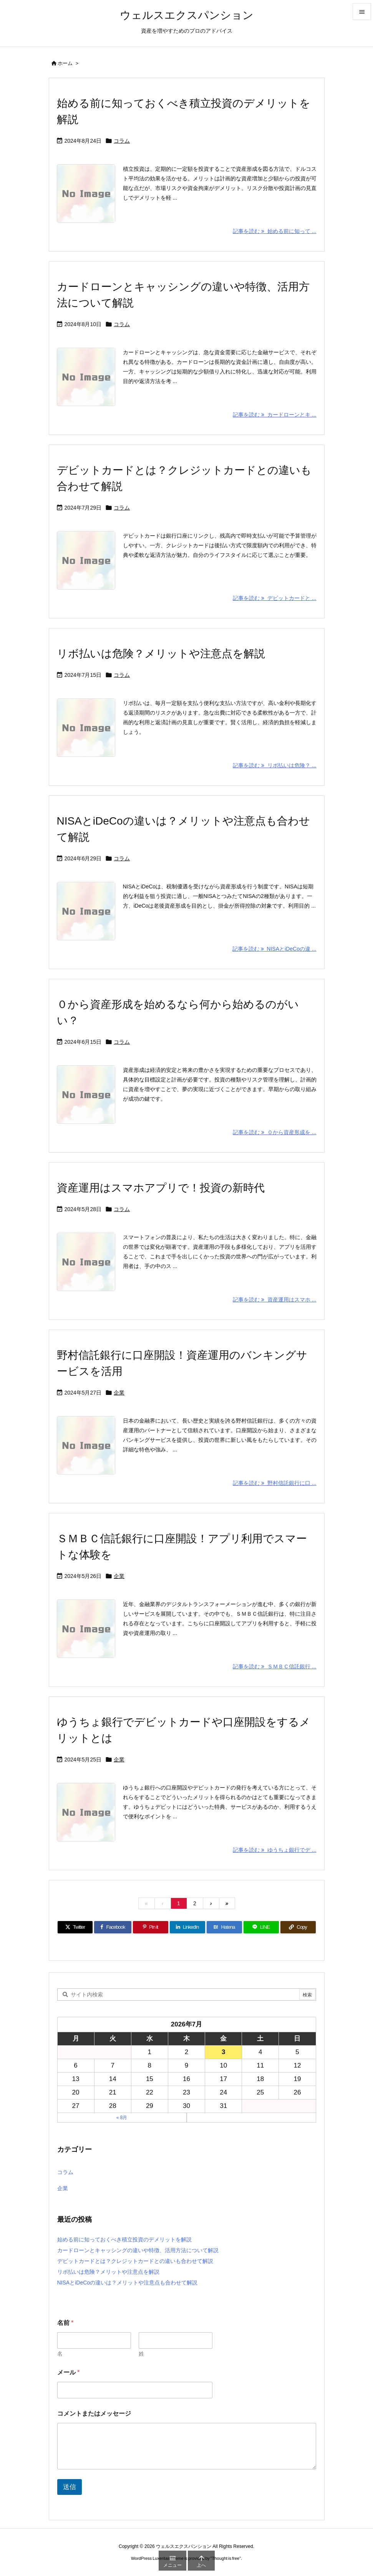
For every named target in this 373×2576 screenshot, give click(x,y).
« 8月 (122, 2117)
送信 (69, 2487)
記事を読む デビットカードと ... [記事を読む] (274, 598)
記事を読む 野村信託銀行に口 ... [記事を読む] (274, 1483)
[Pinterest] (150, 1927)
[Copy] (298, 1927)
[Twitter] (75, 1927)
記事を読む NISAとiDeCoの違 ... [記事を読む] (274, 949)
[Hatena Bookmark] (224, 1927)
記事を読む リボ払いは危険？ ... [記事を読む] (274, 765)
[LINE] (261, 1927)
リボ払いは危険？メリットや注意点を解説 (161, 654)
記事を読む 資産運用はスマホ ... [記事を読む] (274, 1299)
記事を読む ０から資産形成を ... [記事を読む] (274, 1132)
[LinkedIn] (187, 1927)
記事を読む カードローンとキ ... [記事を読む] (274, 415)
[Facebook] (112, 1927)
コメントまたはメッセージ (94, 2413)
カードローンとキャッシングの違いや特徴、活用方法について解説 (138, 2250)
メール (68, 2372)
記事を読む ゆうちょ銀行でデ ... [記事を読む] (274, 1850)
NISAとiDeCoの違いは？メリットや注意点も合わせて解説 (127, 2282)
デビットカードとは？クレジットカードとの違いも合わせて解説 (135, 2261)
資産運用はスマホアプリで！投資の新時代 (161, 1188)
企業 (119, 1393)
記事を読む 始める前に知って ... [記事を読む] (274, 231)
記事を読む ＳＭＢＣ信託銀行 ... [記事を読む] (274, 1666)
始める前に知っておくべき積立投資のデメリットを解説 (124, 2239)
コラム (122, 141)
